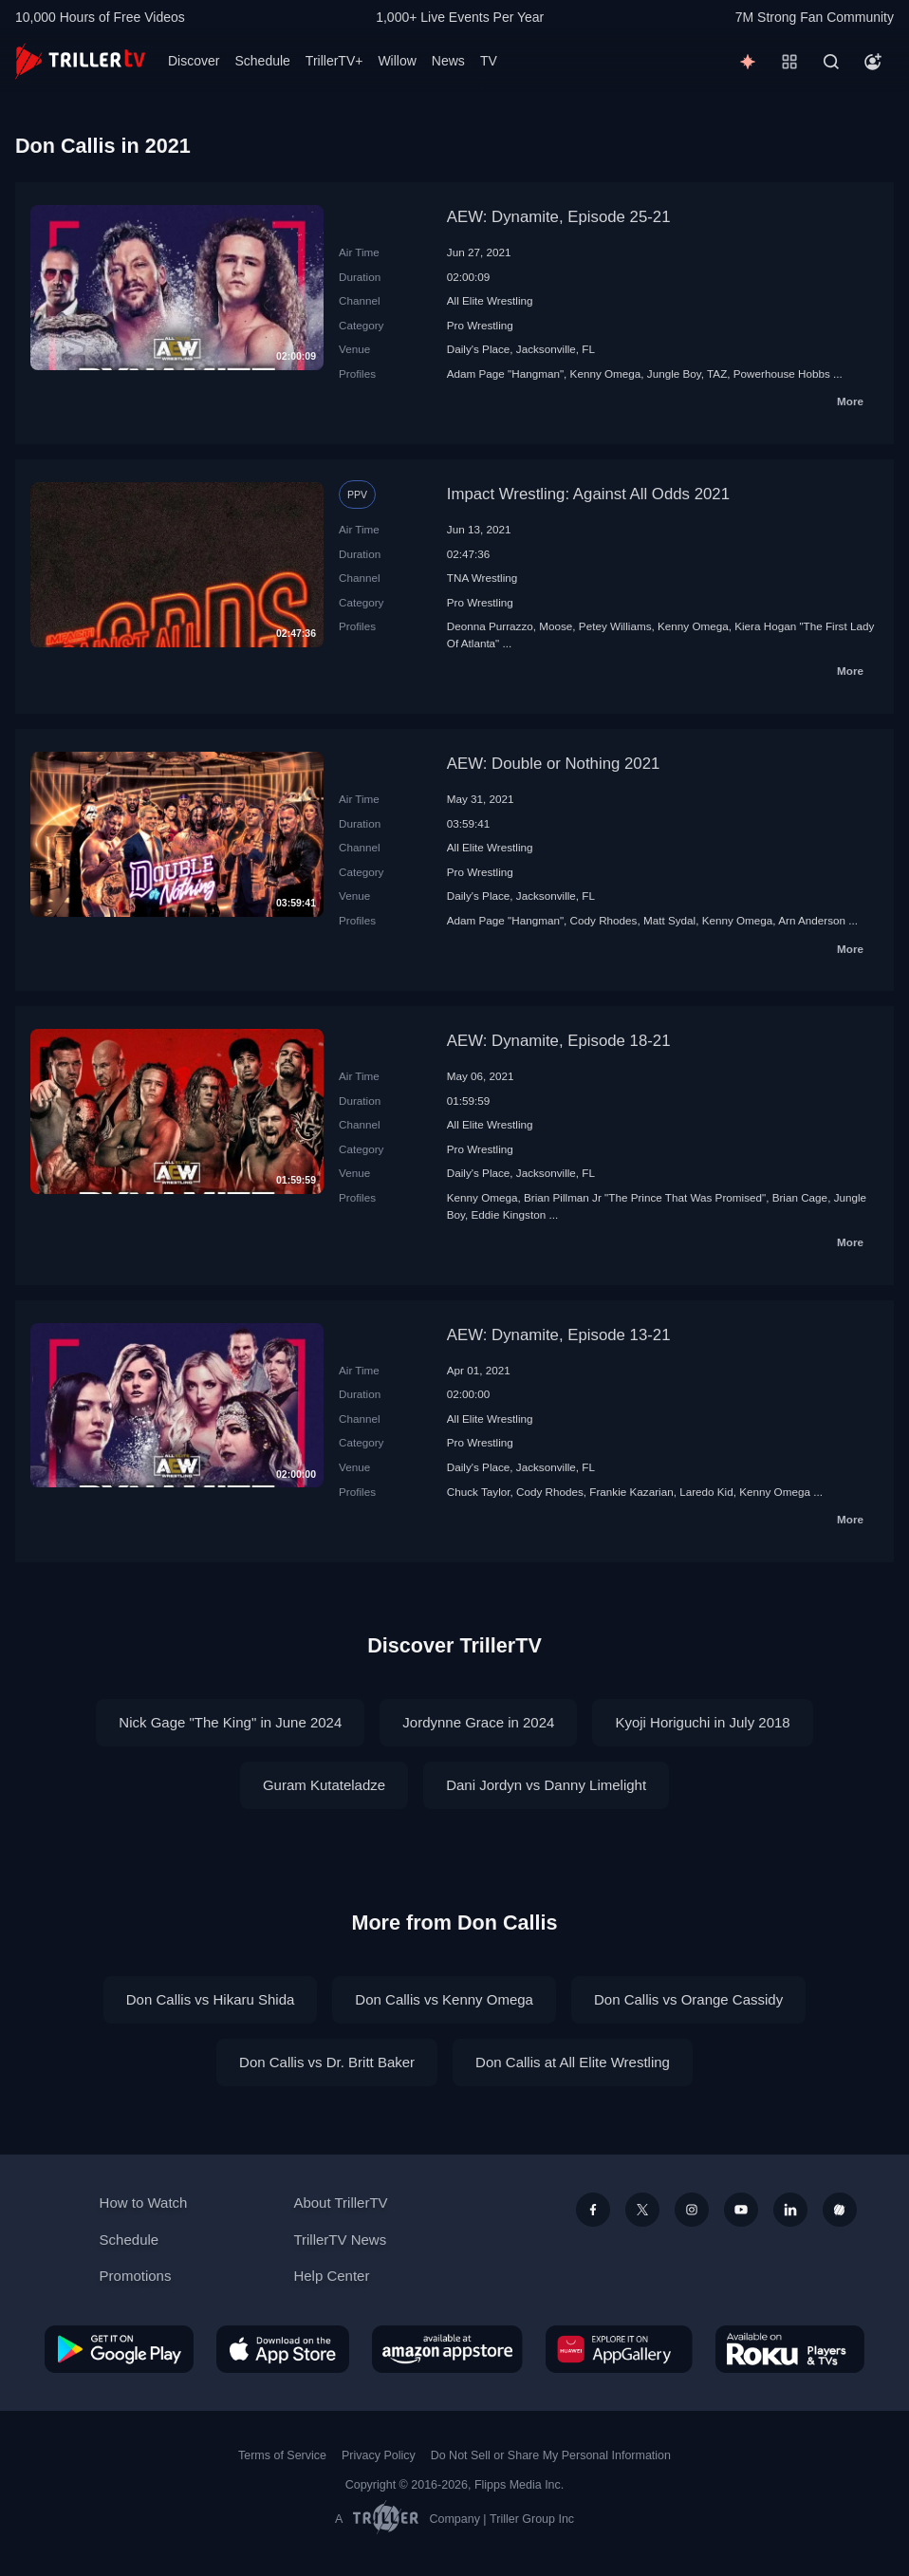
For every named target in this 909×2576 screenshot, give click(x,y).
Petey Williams (615, 626)
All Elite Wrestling (490, 300)
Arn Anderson (811, 920)
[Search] (831, 62)
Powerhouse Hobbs (781, 373)
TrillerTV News (339, 2239)
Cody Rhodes (604, 920)
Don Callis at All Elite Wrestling (572, 2062)
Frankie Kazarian (631, 1491)
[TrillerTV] (80, 61)
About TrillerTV (340, 2202)
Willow (397, 60)
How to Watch (144, 2202)
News (448, 60)
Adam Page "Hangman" (505, 373)
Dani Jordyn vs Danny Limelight (546, 1785)
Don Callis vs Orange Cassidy (688, 1999)
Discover (193, 60)
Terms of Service (282, 2455)
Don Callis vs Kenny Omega (444, 1999)
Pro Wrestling (480, 325)
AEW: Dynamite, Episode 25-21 (559, 217)
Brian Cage (799, 1197)
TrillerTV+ (334, 60)
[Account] (873, 62)
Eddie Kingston (509, 1214)
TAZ (717, 373)
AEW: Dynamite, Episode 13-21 (559, 1335)
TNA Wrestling (482, 577)
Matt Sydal (669, 920)
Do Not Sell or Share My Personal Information (551, 2455)
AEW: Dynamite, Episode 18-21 (559, 1041)
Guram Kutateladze (324, 1785)
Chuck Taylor (478, 1491)
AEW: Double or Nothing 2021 (553, 764)
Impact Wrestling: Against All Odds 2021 (588, 494)
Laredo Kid (706, 1491)
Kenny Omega (605, 373)
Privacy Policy (379, 2455)
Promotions (136, 2276)
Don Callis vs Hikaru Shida (210, 1999)
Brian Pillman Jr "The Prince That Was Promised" (645, 1197)
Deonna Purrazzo (490, 626)
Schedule (261, 60)
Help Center (331, 2276)
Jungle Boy (674, 373)
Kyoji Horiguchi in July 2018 (702, 1722)
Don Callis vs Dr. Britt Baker (327, 2062)
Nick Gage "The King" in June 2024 (230, 1722)
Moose (555, 626)
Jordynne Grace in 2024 (478, 1722)
